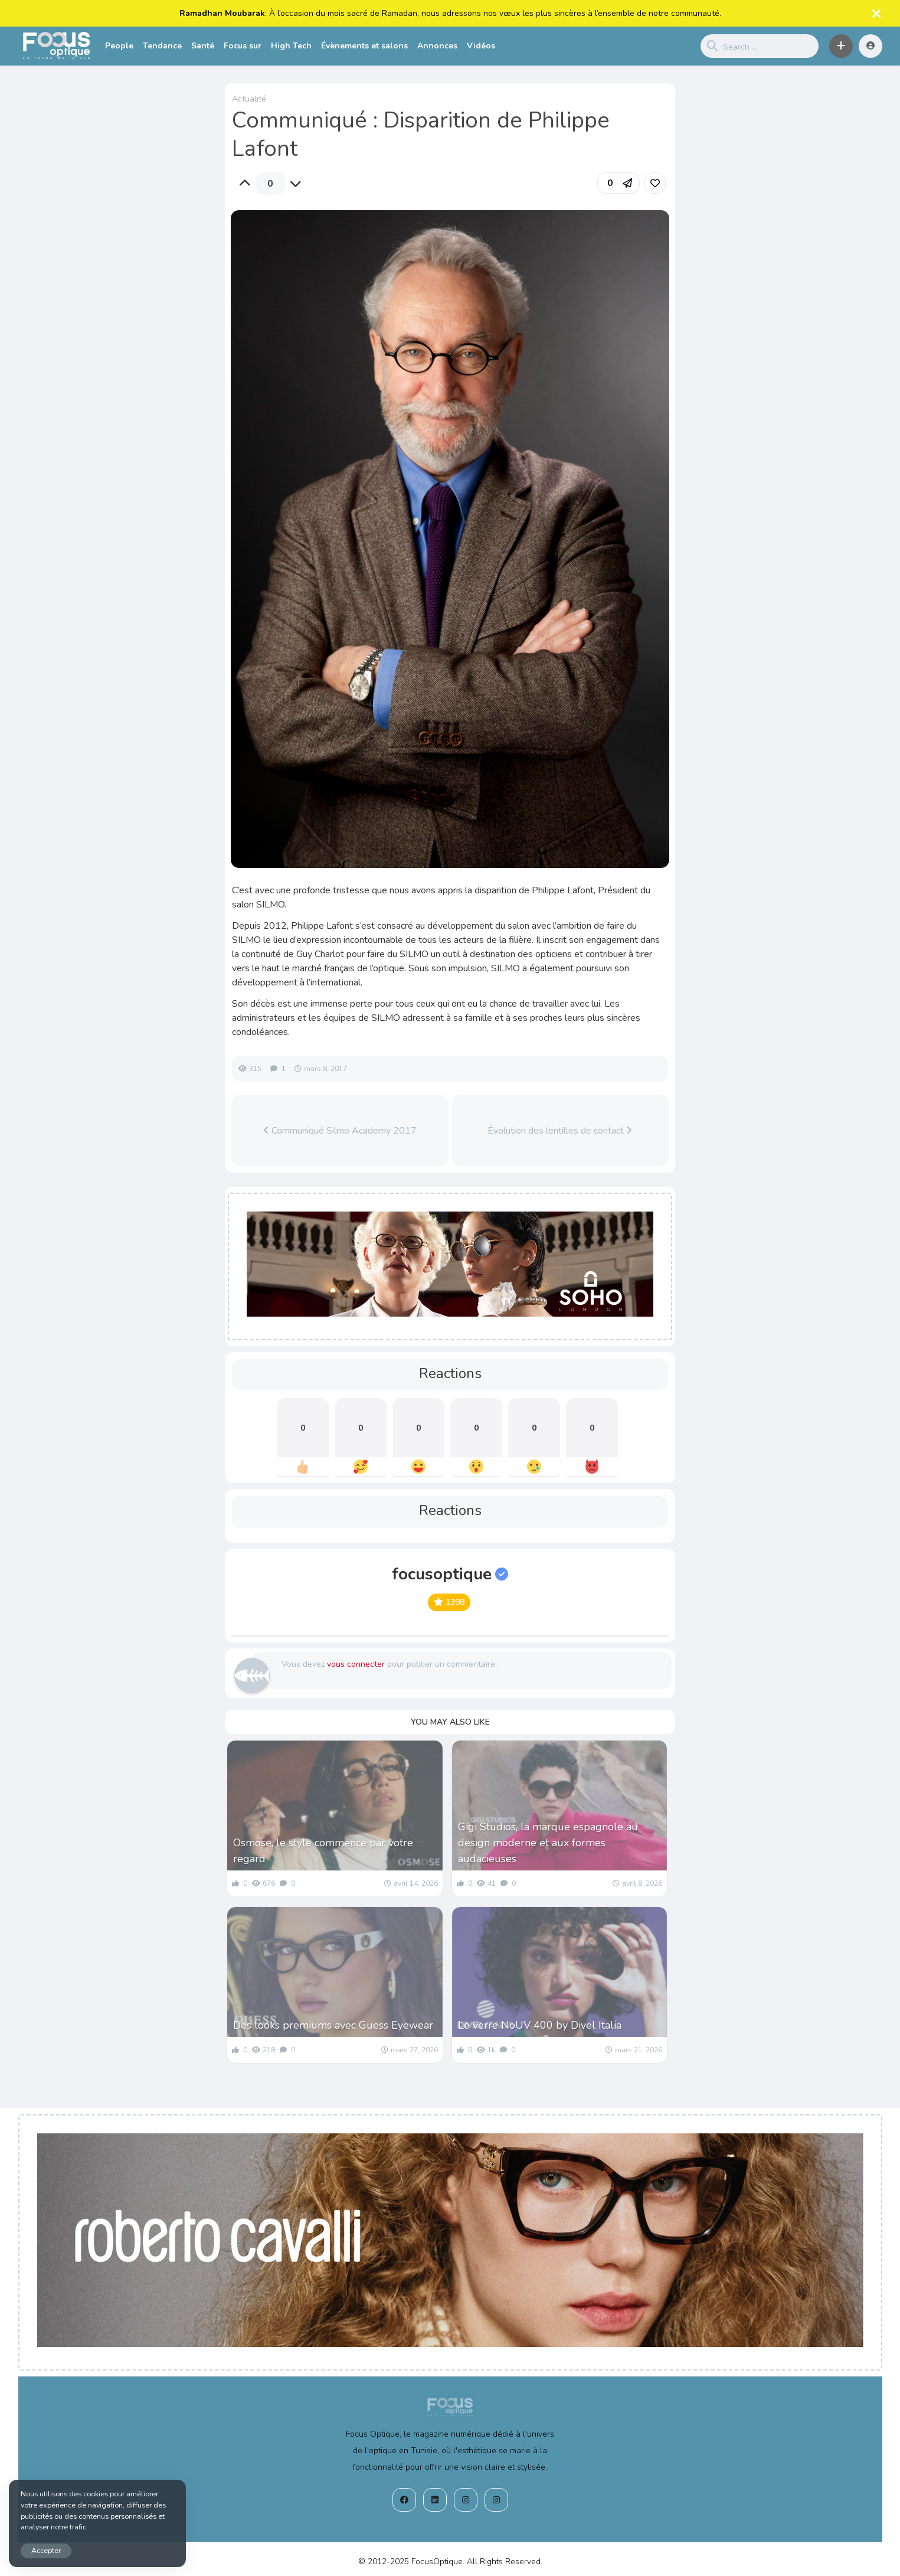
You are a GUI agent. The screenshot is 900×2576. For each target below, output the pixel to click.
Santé (202, 45)
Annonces (437, 45)
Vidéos (481, 45)
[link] (655, 183)
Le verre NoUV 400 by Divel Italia (539, 2025)
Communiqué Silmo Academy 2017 (340, 1130)
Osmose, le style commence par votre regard (323, 1851)
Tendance (162, 45)
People (119, 45)
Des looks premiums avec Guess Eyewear (333, 2025)
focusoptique (450, 1574)
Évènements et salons (364, 45)
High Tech (291, 45)
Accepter (46, 2550)
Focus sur (242, 45)
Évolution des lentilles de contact (559, 1130)
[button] (841, 46)
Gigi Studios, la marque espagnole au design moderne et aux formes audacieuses (548, 1843)
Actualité (249, 99)
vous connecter (356, 1664)
